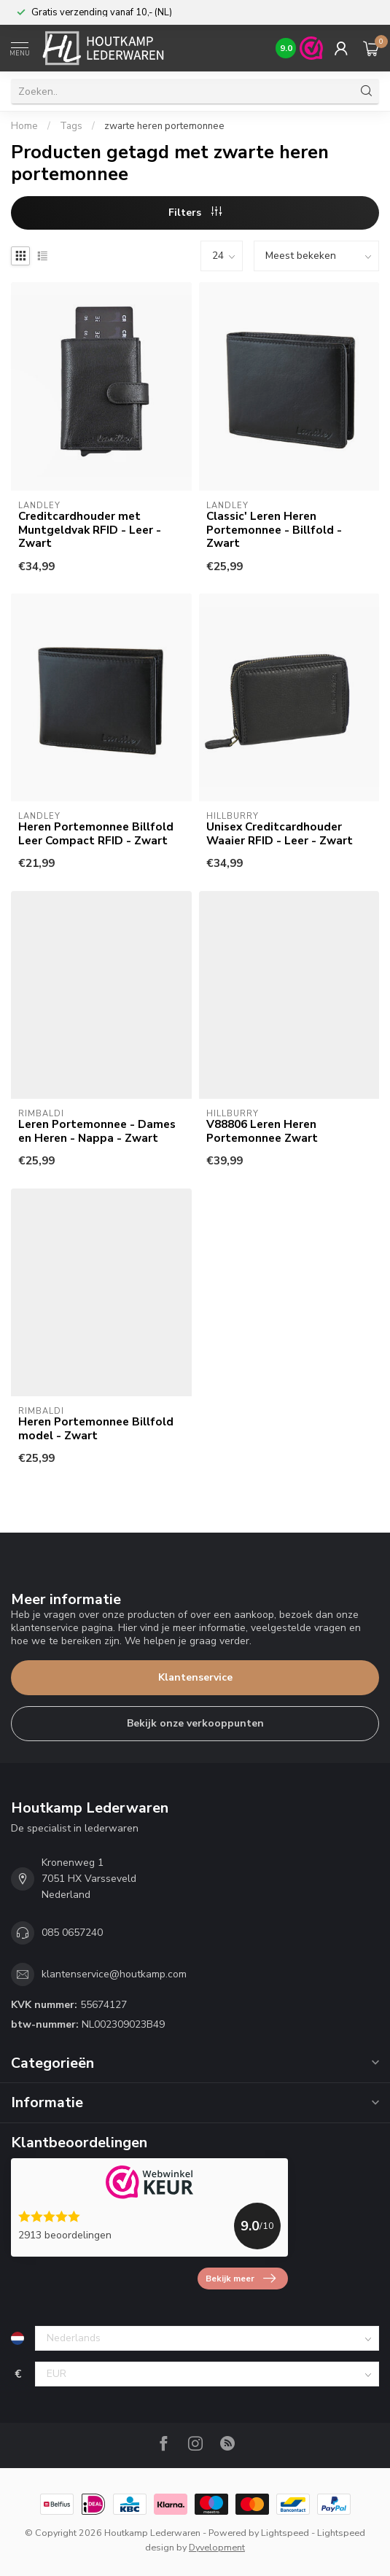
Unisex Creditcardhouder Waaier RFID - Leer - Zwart (279, 833)
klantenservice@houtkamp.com (114, 1974)
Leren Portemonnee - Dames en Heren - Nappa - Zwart (97, 1131)
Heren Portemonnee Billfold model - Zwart (95, 1428)
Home (24, 126)
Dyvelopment (217, 2547)
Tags (71, 126)
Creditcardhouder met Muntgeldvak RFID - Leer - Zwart (89, 530)
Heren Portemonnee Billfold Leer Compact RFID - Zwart (95, 833)
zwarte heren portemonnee (164, 126)
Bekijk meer (241, 2278)
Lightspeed (285, 2532)
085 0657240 (72, 1932)
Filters (195, 212)
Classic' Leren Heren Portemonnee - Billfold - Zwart (274, 530)
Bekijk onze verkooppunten (195, 1723)
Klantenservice (195, 1677)
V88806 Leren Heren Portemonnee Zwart (262, 1131)
